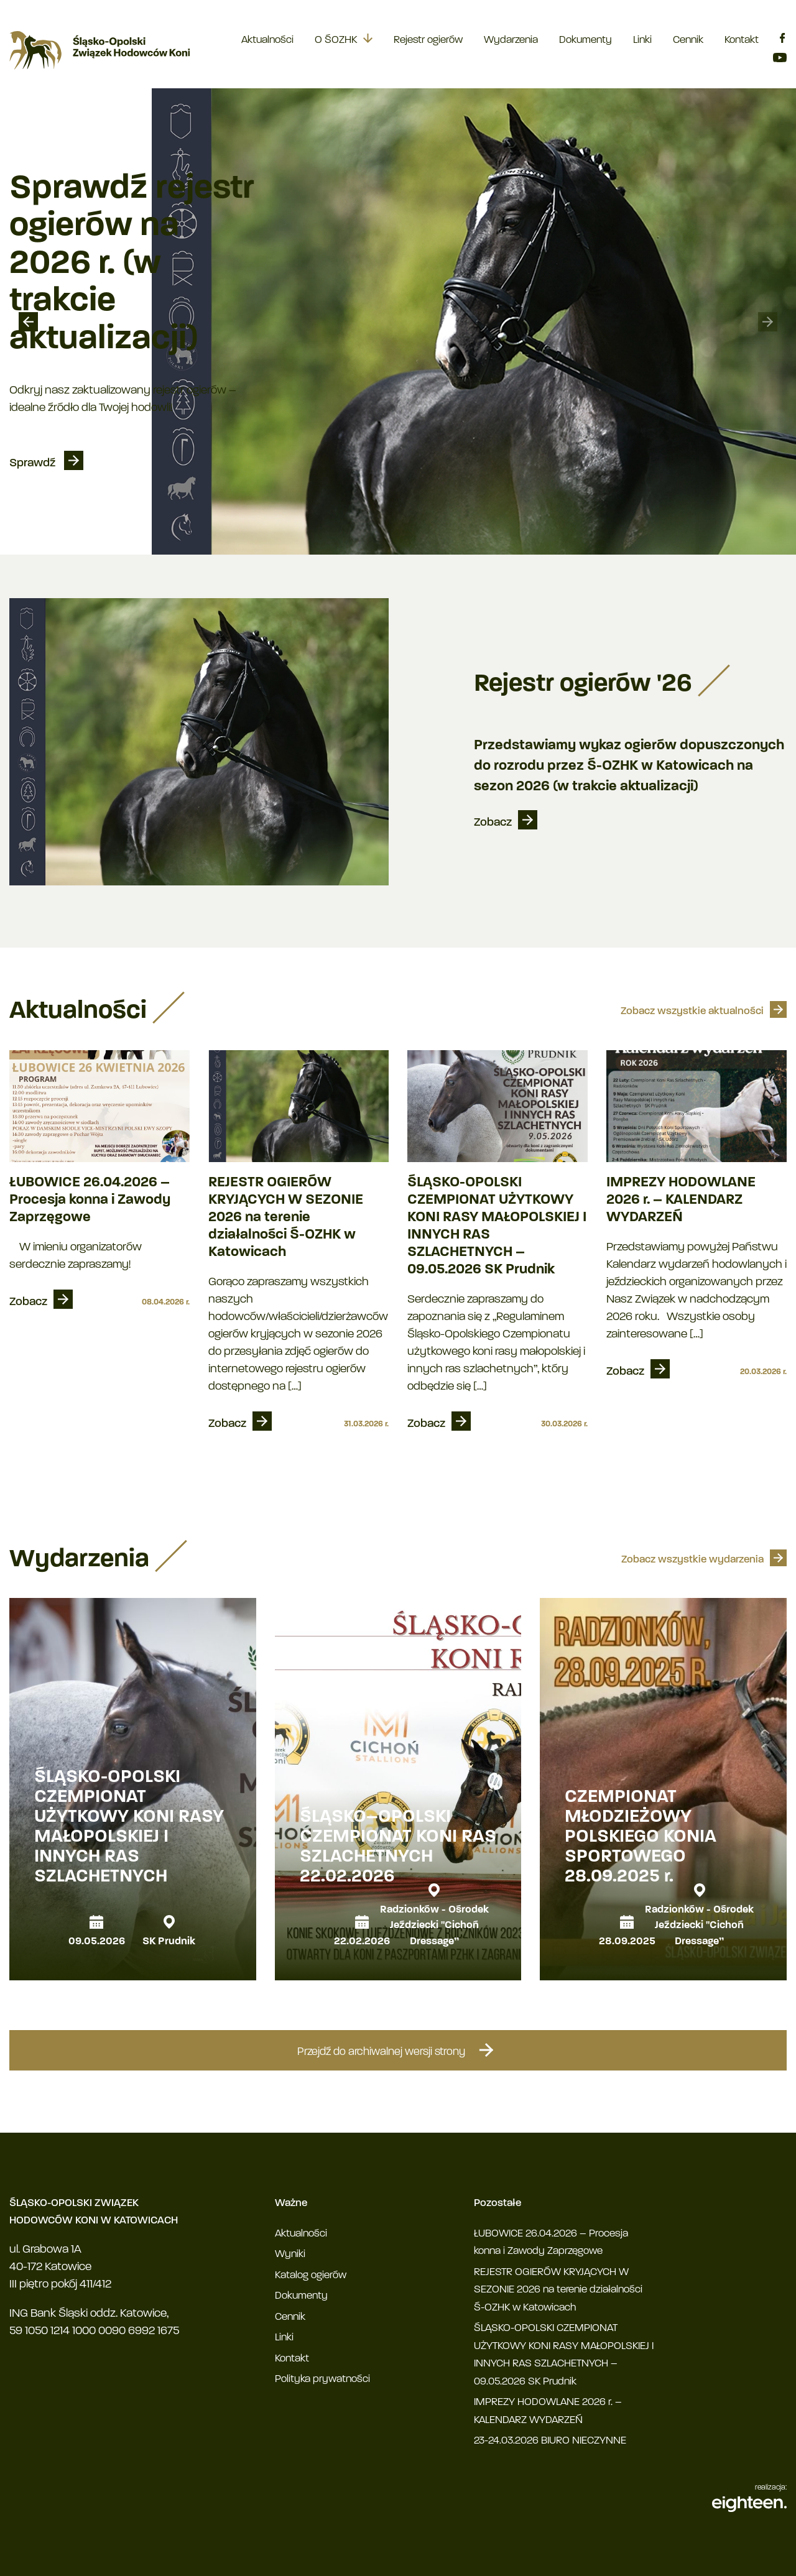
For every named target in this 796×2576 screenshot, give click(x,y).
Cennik (688, 40)
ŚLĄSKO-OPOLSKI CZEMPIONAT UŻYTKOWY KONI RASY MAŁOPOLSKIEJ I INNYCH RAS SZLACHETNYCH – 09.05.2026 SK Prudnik (496, 1226)
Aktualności (267, 40)
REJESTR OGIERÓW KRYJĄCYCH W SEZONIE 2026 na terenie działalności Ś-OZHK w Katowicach (285, 1218)
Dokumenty (585, 40)
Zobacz (493, 823)
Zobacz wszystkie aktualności (692, 1011)
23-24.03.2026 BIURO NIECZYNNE (550, 2440)
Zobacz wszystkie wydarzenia (692, 1559)
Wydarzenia (511, 40)
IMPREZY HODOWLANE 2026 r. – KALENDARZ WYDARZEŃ (681, 1200)
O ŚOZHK (336, 40)
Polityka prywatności (322, 2379)
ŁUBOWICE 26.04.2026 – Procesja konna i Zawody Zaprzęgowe (89, 1200)
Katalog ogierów (310, 2275)
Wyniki (290, 2254)
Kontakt (741, 40)
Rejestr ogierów (428, 40)
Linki (642, 40)
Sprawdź (33, 463)
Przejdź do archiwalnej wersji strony (398, 2050)
